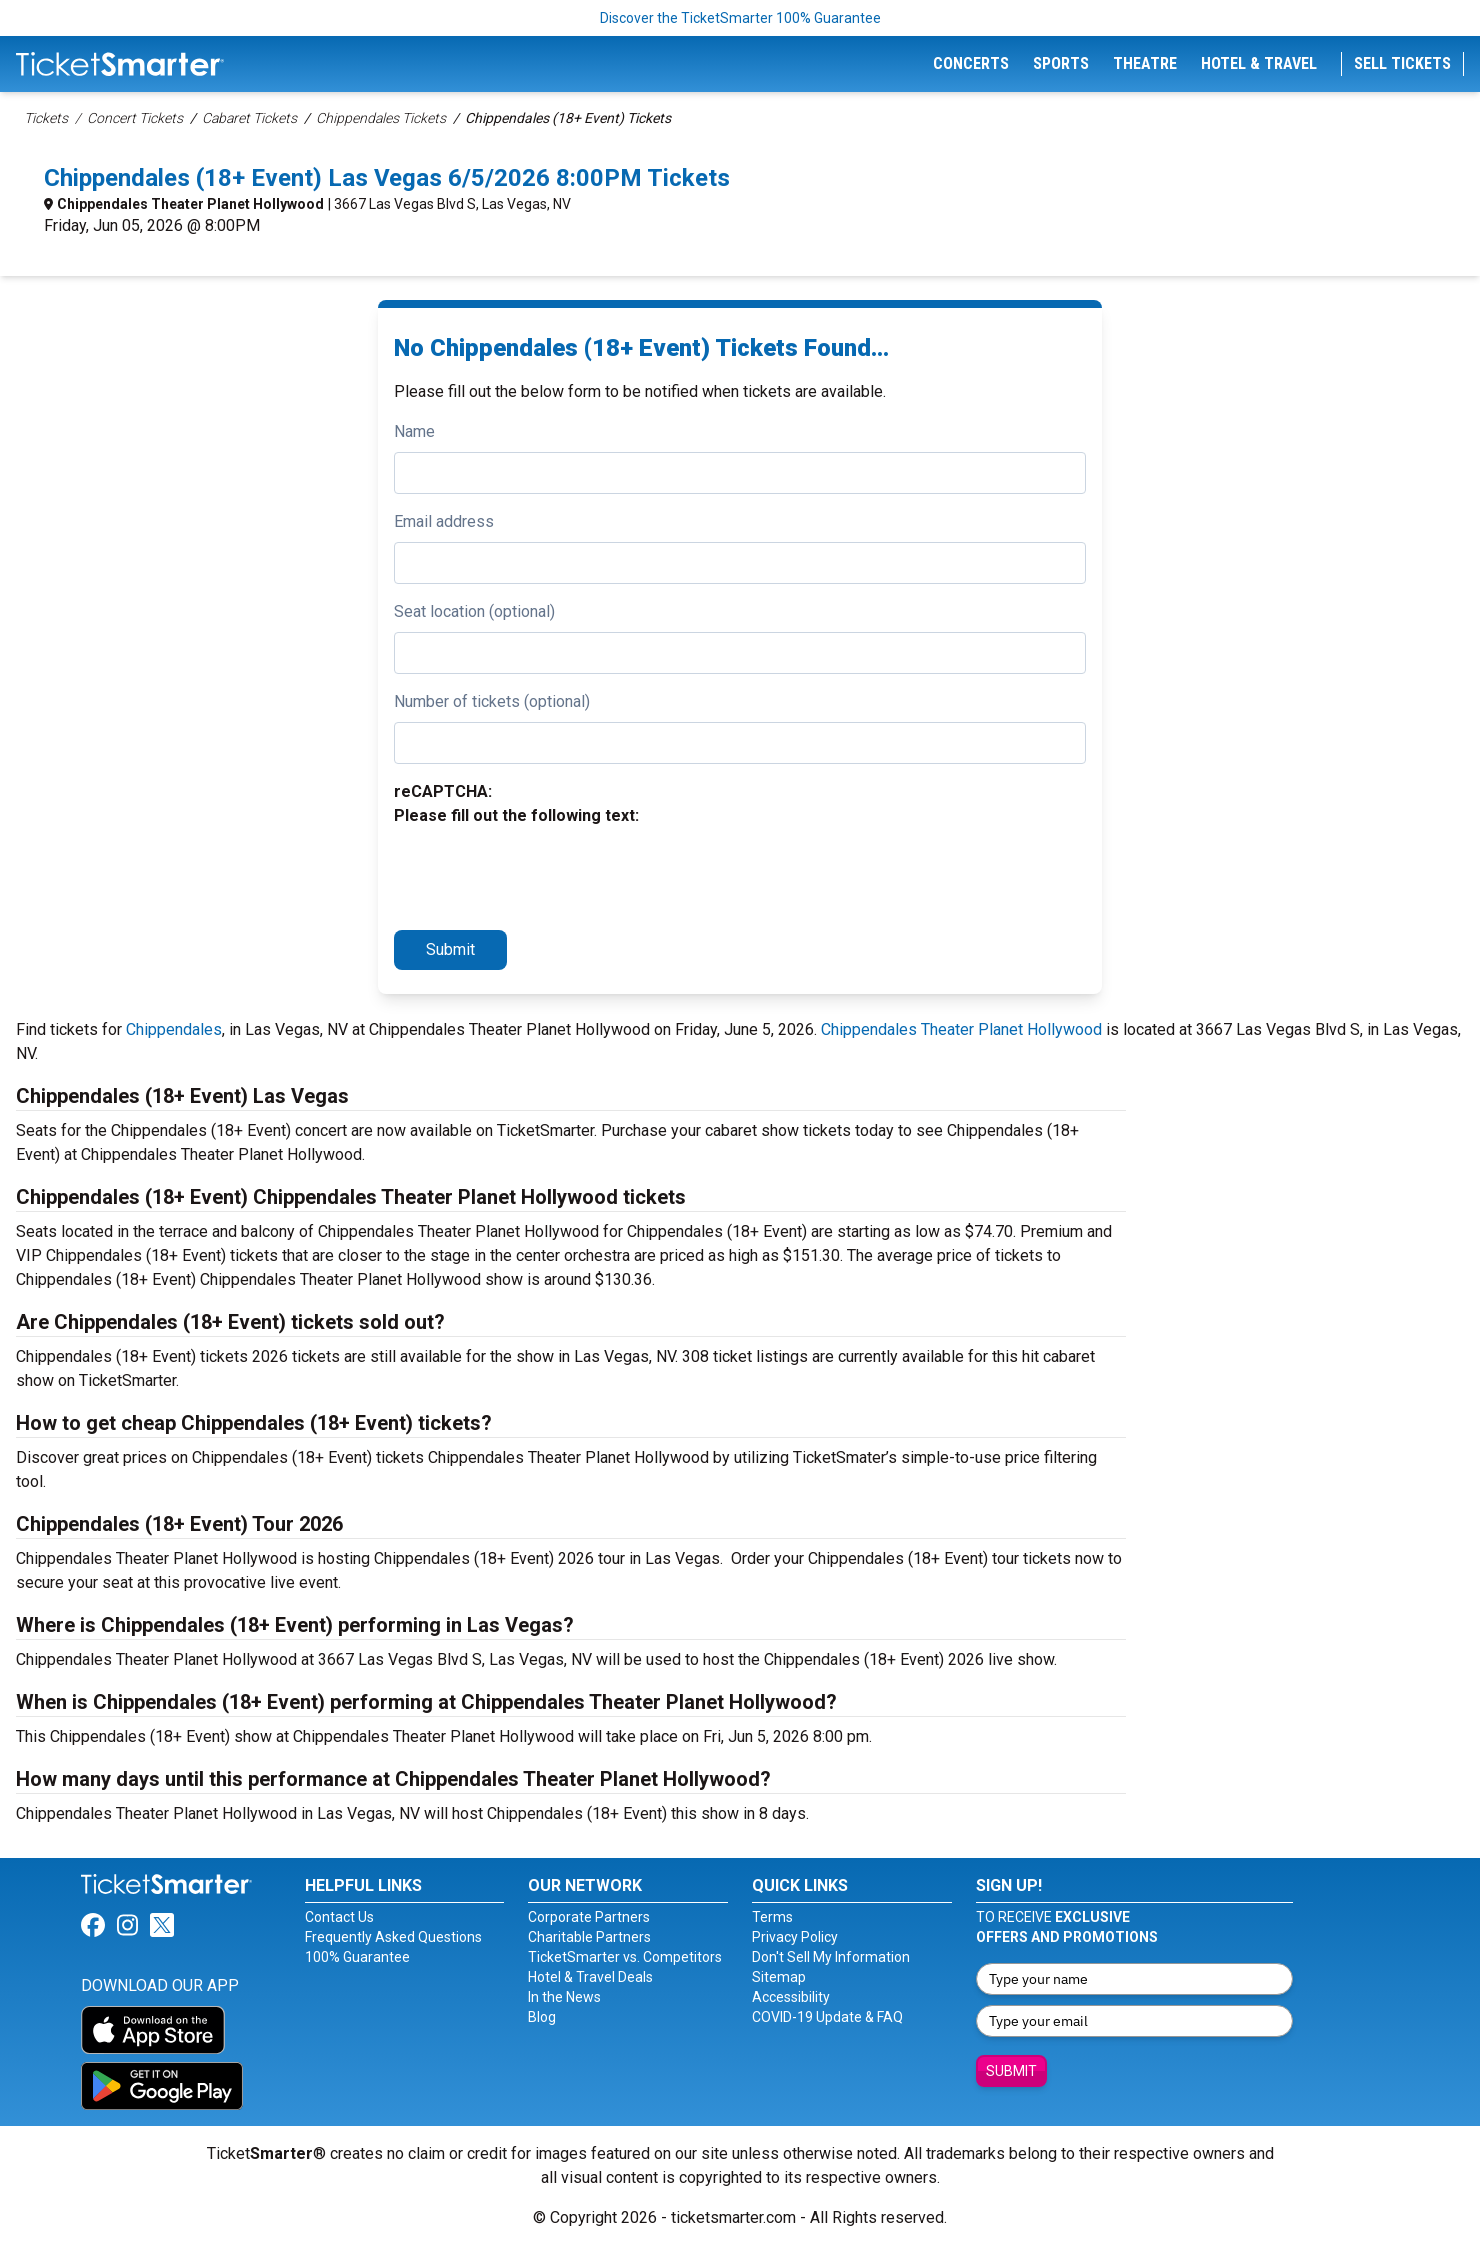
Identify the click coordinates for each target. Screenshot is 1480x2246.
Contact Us (339, 1917)
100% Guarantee (357, 1957)
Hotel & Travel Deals (590, 1977)
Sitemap (779, 1977)
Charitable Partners (589, 1937)
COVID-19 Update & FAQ (827, 2017)
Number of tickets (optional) (492, 701)
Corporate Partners (589, 1917)
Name (414, 431)
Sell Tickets (1402, 63)
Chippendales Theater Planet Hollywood (190, 204)
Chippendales (174, 1029)
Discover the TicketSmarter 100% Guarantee (740, 18)
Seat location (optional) (474, 611)
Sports (1061, 63)
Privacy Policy (795, 1937)
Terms (772, 1917)
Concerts (971, 63)
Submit (450, 949)
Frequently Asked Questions (393, 1937)
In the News (564, 1997)
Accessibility (791, 1997)
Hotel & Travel (1259, 63)
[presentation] (546, 875)
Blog (542, 2017)
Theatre (1145, 63)
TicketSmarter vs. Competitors (625, 1957)
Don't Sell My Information (831, 1957)
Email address (444, 521)
